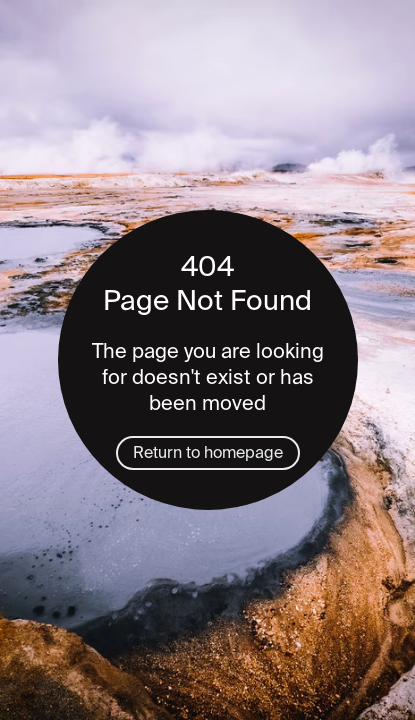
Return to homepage (208, 452)
